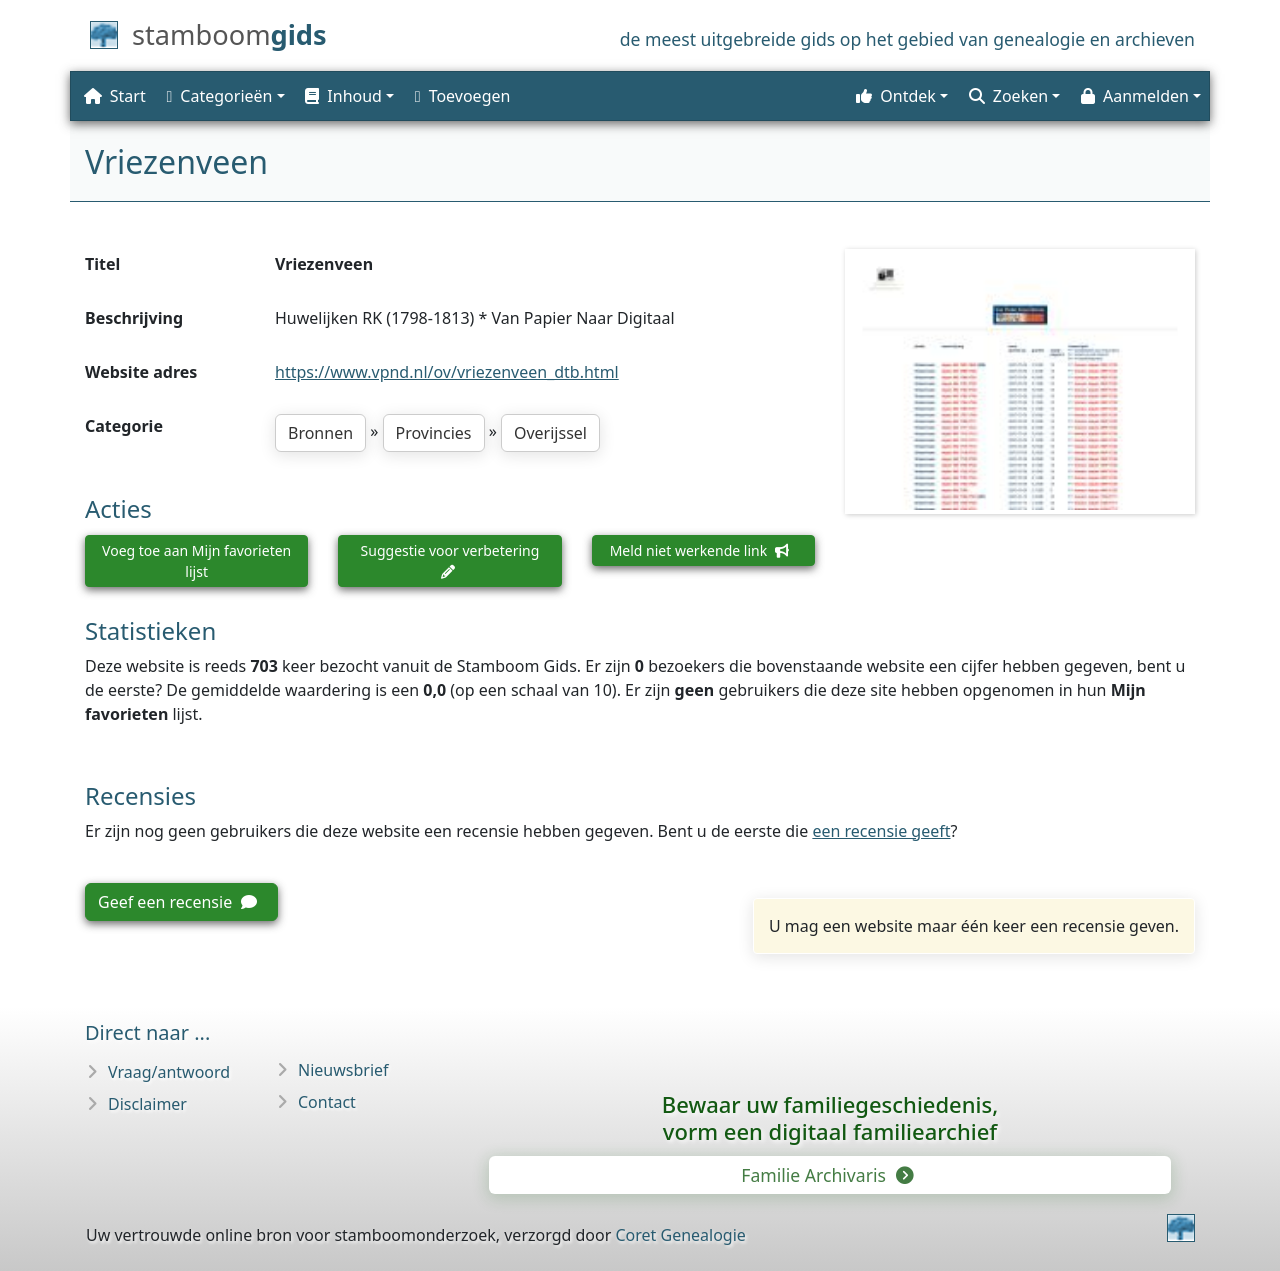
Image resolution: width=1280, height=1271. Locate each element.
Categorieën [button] (220, 96)
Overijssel (550, 433)
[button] (347, 96)
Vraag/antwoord (169, 1072)
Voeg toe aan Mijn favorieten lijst (196, 561)
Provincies (434, 433)
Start (115, 96)
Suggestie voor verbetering (450, 560)
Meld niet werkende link (699, 550)
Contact (327, 1102)
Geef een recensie (177, 902)
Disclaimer (147, 1104)
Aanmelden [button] (1135, 96)
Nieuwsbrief (343, 1070)
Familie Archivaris (825, 1175)
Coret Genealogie (680, 1235)
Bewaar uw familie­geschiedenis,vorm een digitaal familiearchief (830, 1117)
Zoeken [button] (1008, 96)
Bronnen (320, 433)
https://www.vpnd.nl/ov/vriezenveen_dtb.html (447, 372)
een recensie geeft (881, 831)
